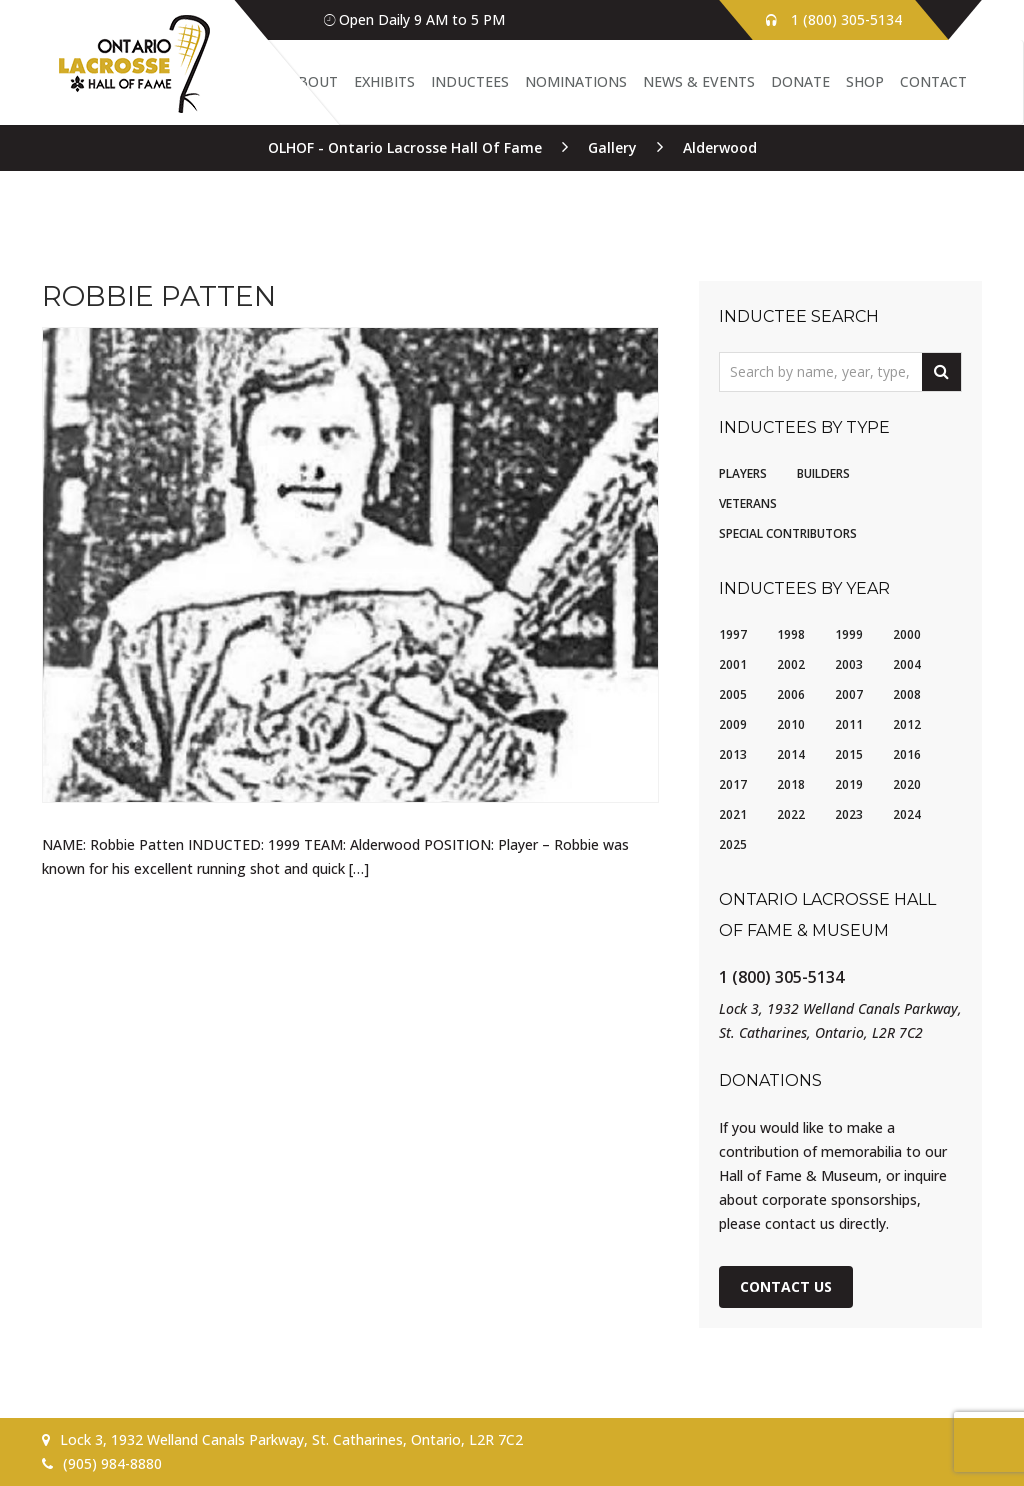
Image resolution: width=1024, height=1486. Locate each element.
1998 (791, 634)
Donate (800, 81)
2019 (849, 784)
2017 (733, 784)
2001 (733, 664)
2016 (907, 754)
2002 (791, 664)
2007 (849, 694)
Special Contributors (788, 533)
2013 (733, 754)
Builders (823, 473)
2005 (733, 694)
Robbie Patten (159, 296)
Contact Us (786, 1286)
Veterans (748, 503)
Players (743, 473)
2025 (733, 844)
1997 (733, 634)
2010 (791, 724)
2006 (791, 694)
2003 (849, 664)
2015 (849, 754)
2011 (849, 724)
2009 (733, 724)
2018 (791, 784)
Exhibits (384, 81)
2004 (907, 664)
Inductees (470, 81)
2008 (907, 694)
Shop (865, 81)
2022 (791, 814)
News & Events (699, 81)
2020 (907, 784)
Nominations (576, 81)
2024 (907, 814)
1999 (849, 634)
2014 (791, 754)
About (313, 81)
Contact (933, 81)
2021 (733, 814)
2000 (907, 634)
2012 (907, 724)
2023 (849, 814)
